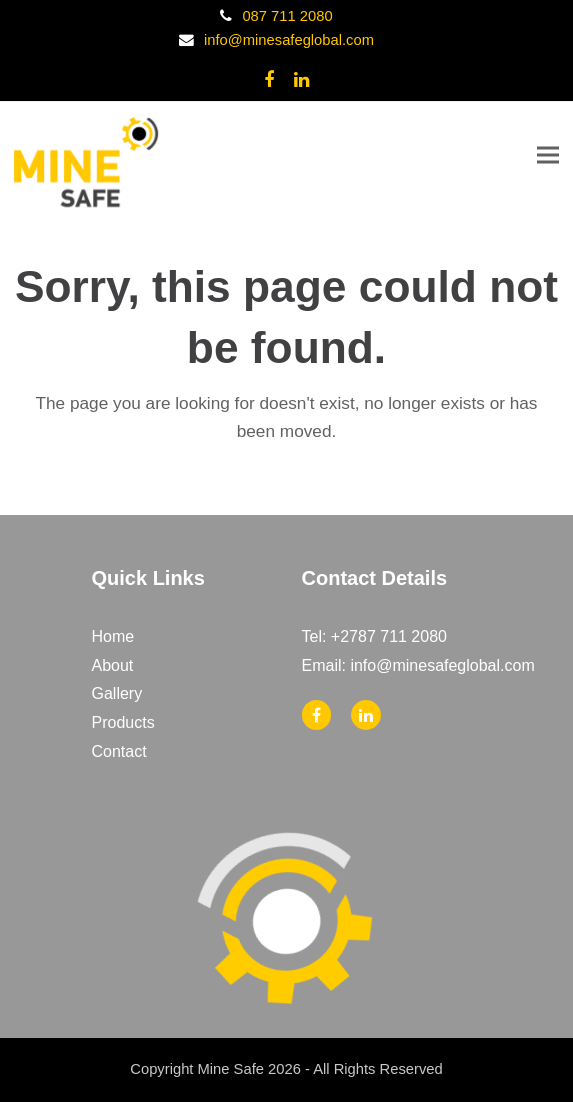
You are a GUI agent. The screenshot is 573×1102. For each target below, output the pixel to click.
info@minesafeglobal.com (289, 40)
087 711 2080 (287, 16)
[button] (548, 154)
